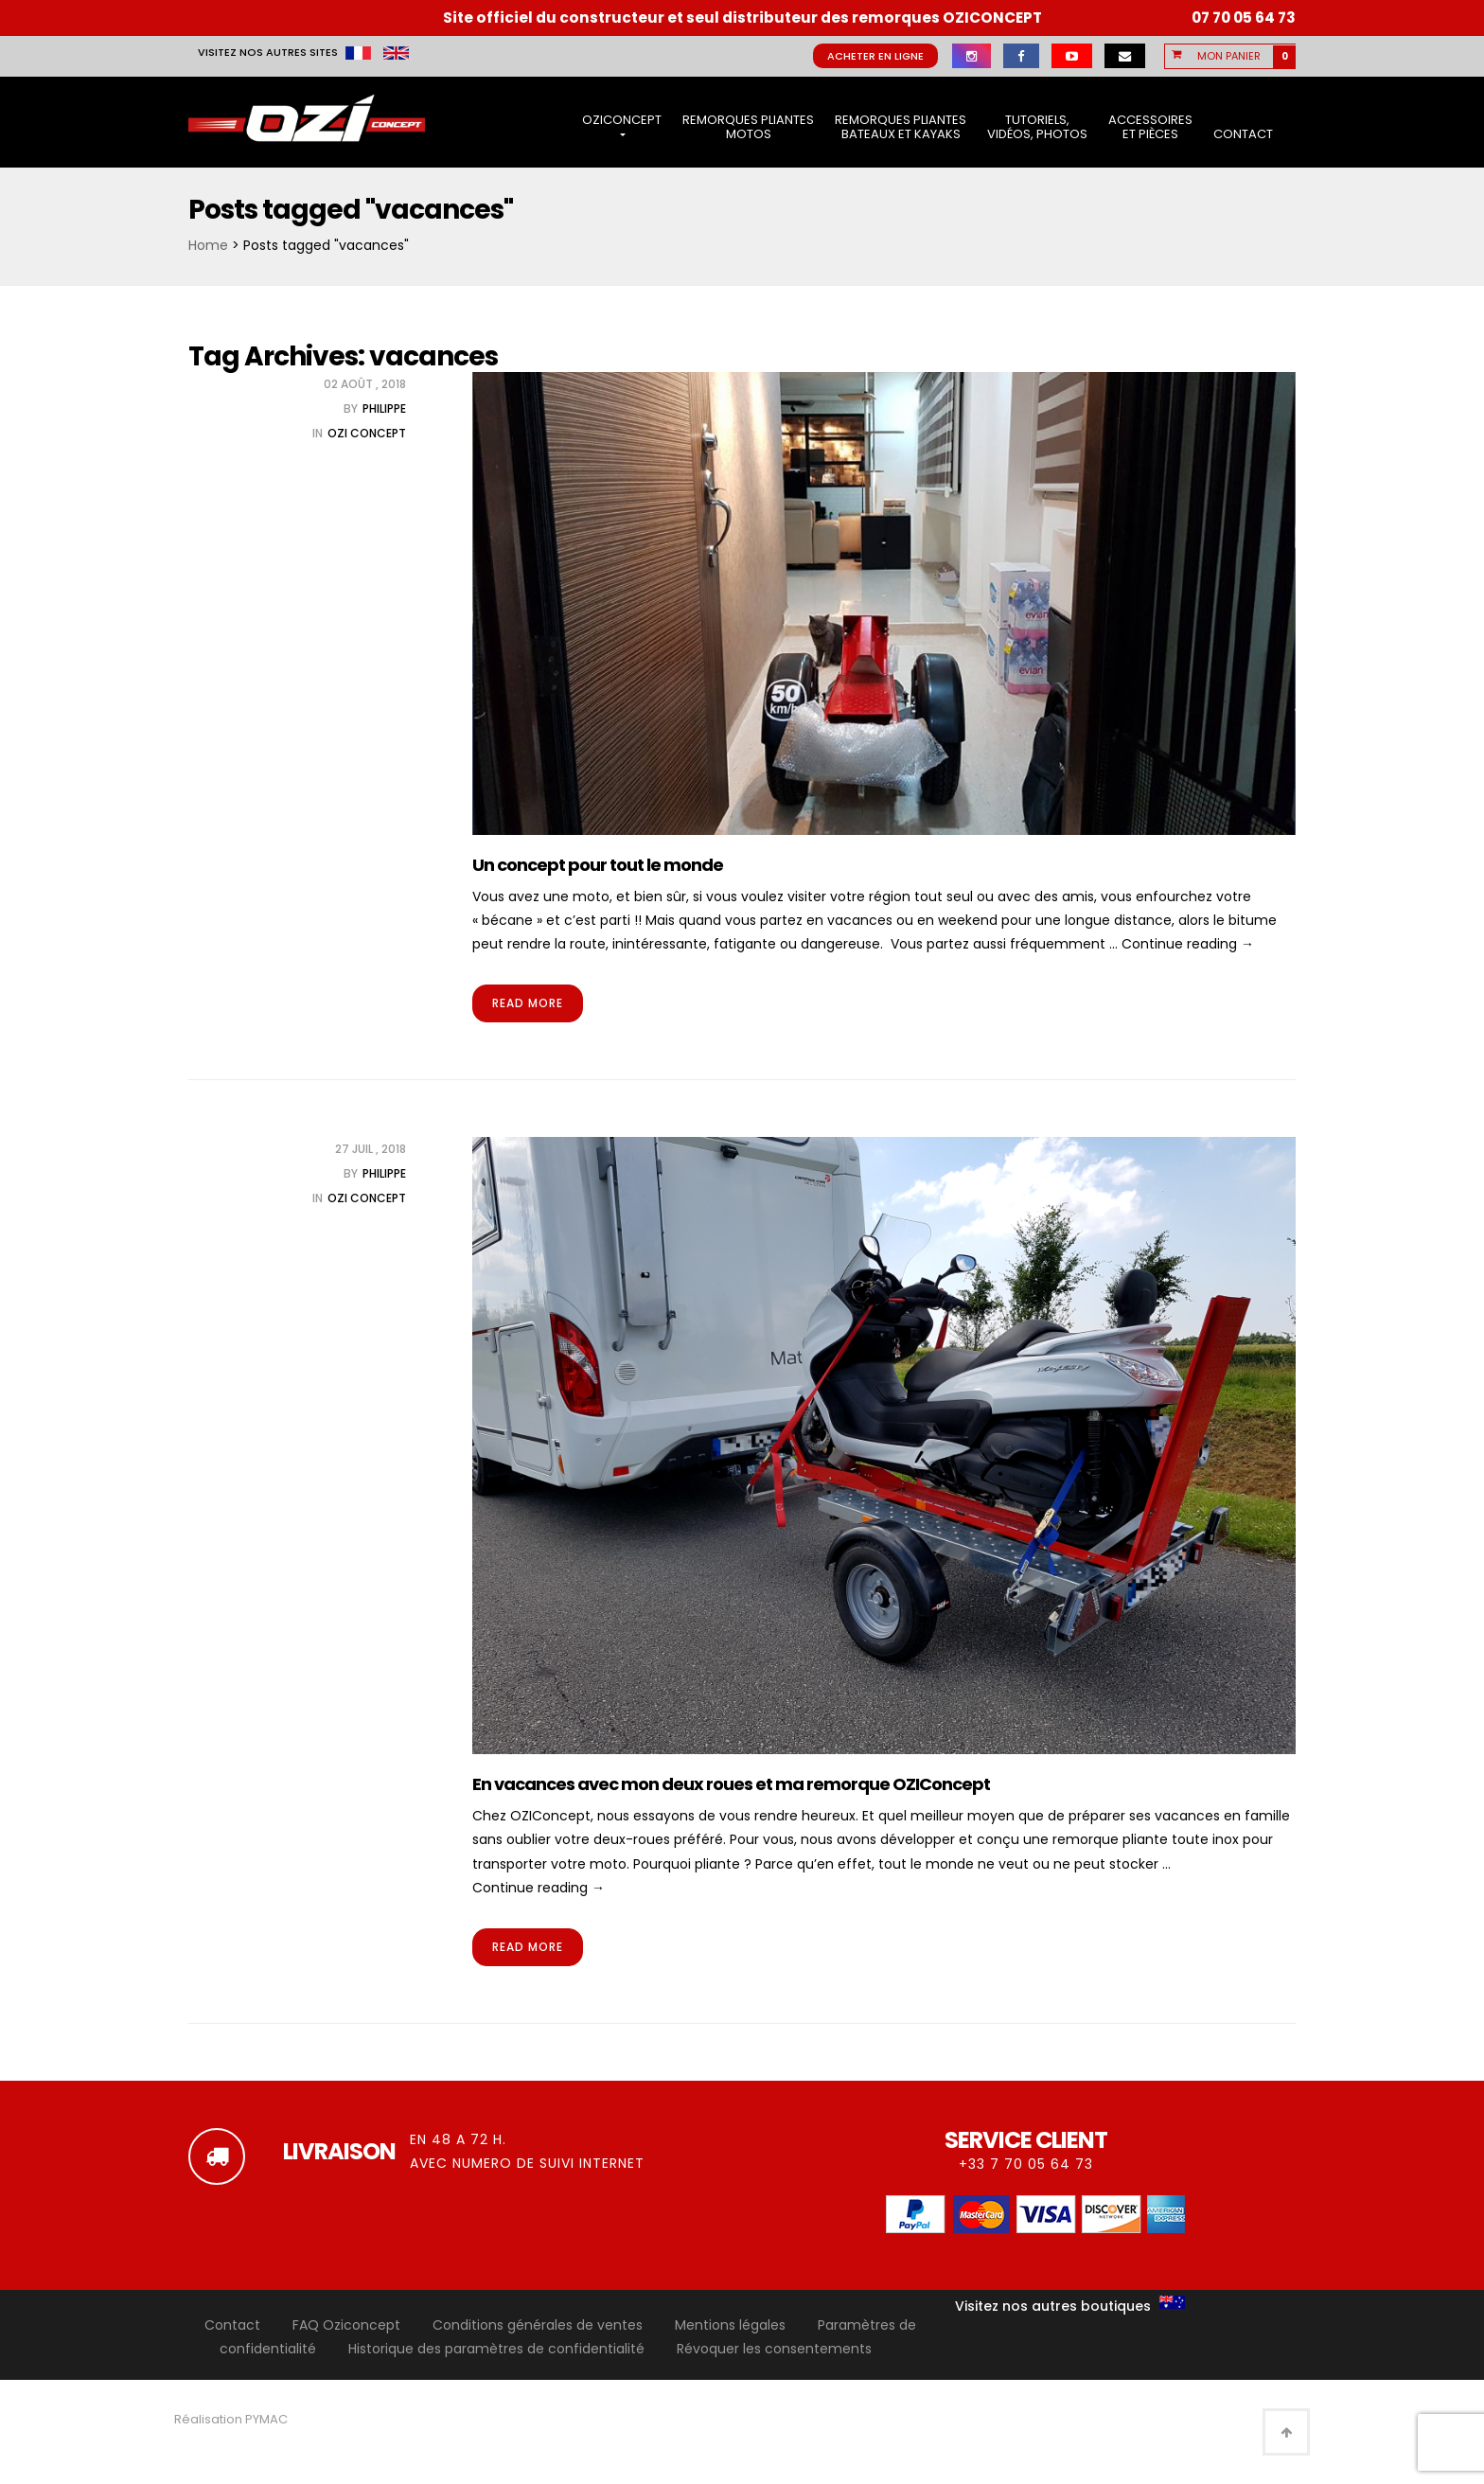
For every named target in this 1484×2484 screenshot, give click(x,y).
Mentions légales (730, 2324)
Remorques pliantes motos (748, 127)
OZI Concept (366, 433)
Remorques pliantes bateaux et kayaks (900, 127)
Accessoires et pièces (1150, 127)
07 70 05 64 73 (1244, 17)
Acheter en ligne (875, 55)
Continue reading (1188, 943)
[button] (1242, 55)
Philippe (384, 408)
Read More (527, 1003)
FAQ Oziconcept (346, 2324)
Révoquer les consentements (774, 2348)
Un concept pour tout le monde (597, 865)
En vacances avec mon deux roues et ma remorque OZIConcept (731, 1784)
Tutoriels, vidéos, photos (1037, 127)
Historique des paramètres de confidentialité (496, 2348)
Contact (1243, 134)
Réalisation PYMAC (231, 2419)
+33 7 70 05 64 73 (1026, 2164)
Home (208, 245)
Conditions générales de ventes (538, 2324)
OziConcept (622, 124)
